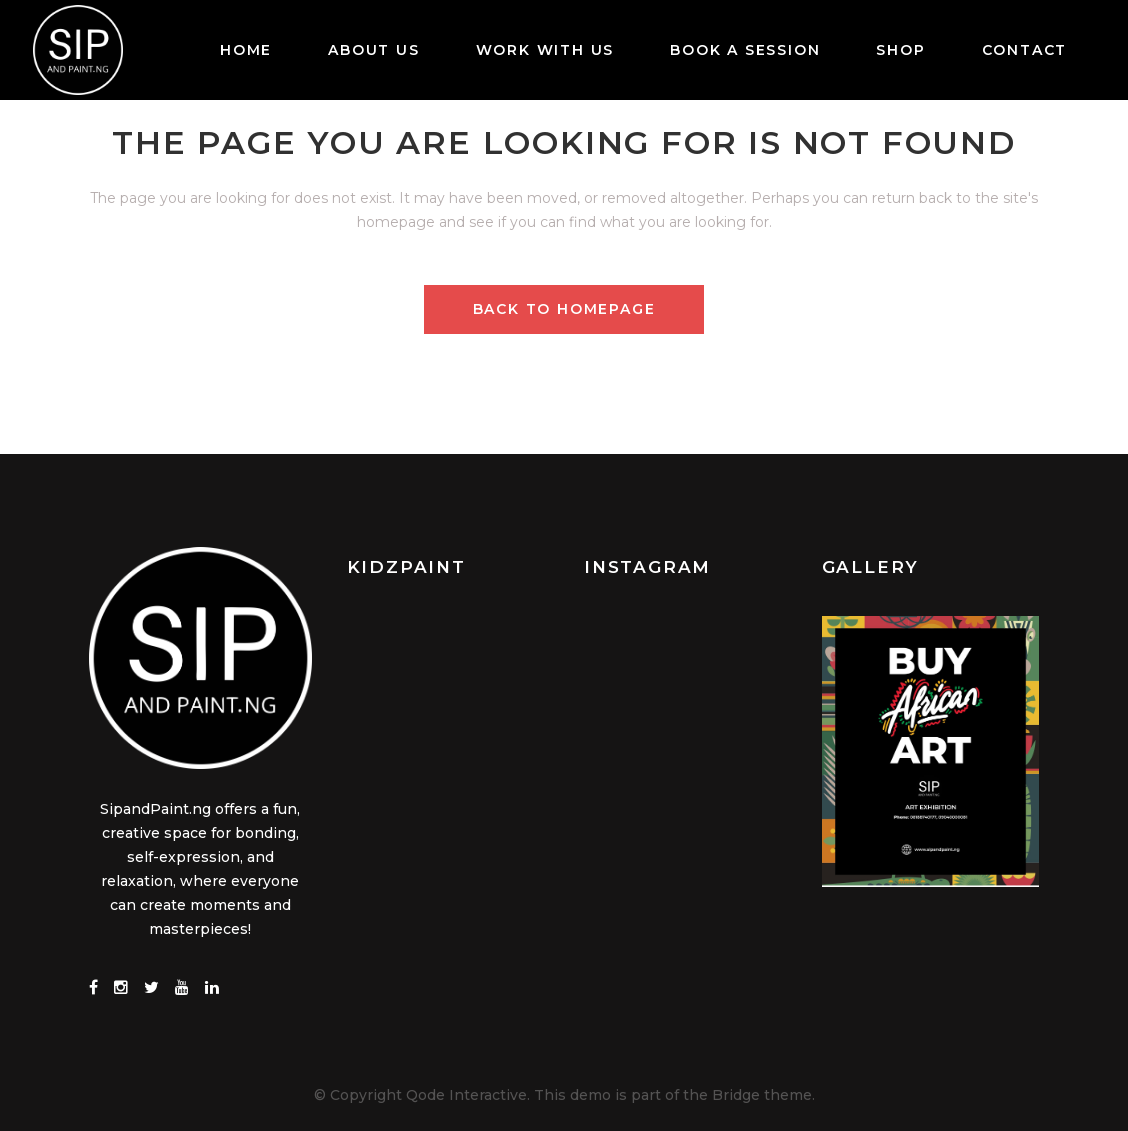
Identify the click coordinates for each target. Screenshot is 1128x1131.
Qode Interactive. (468, 1094)
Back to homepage (564, 309)
